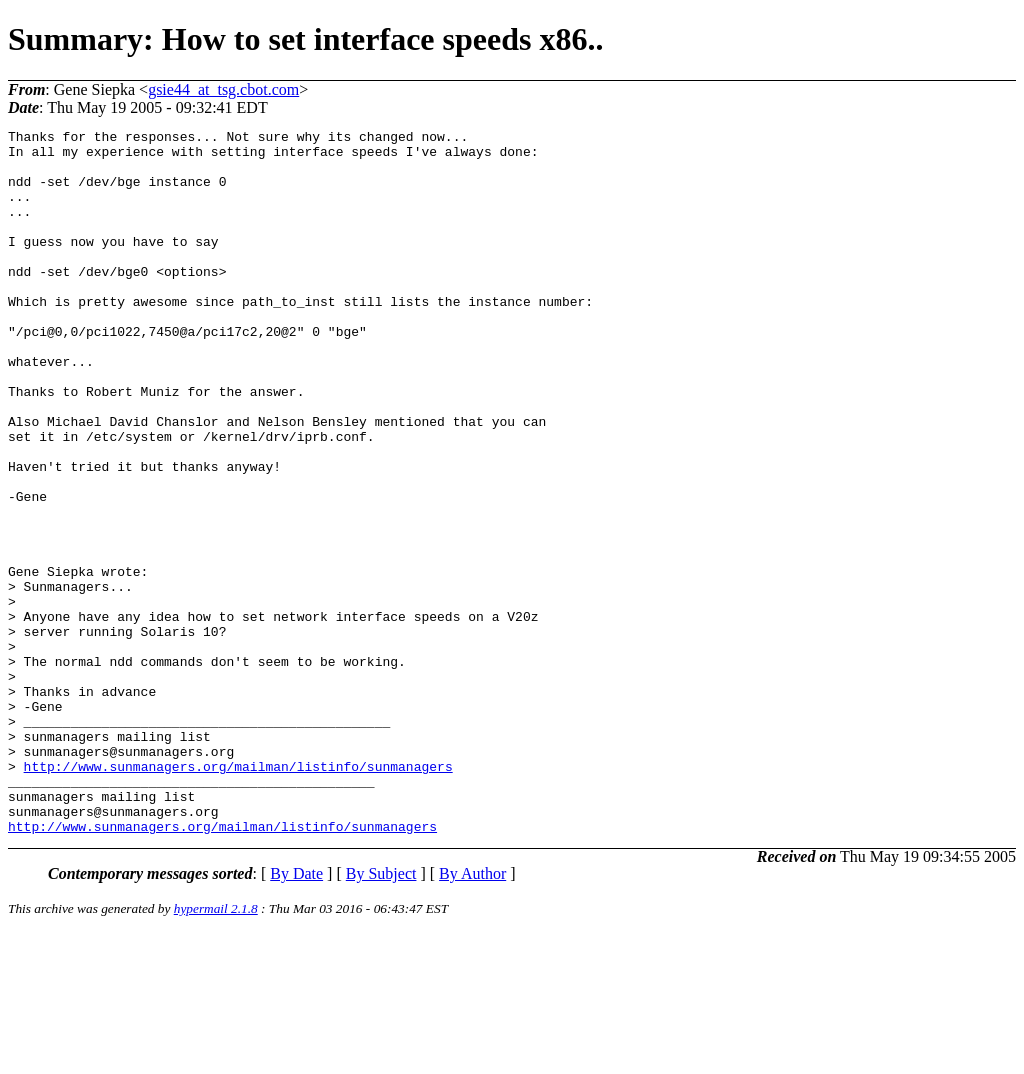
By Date (296, 1014)
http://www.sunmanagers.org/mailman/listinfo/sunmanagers (238, 895)
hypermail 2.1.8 (216, 1049)
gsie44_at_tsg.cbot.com (223, 89)
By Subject (381, 1014)
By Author (472, 1014)
